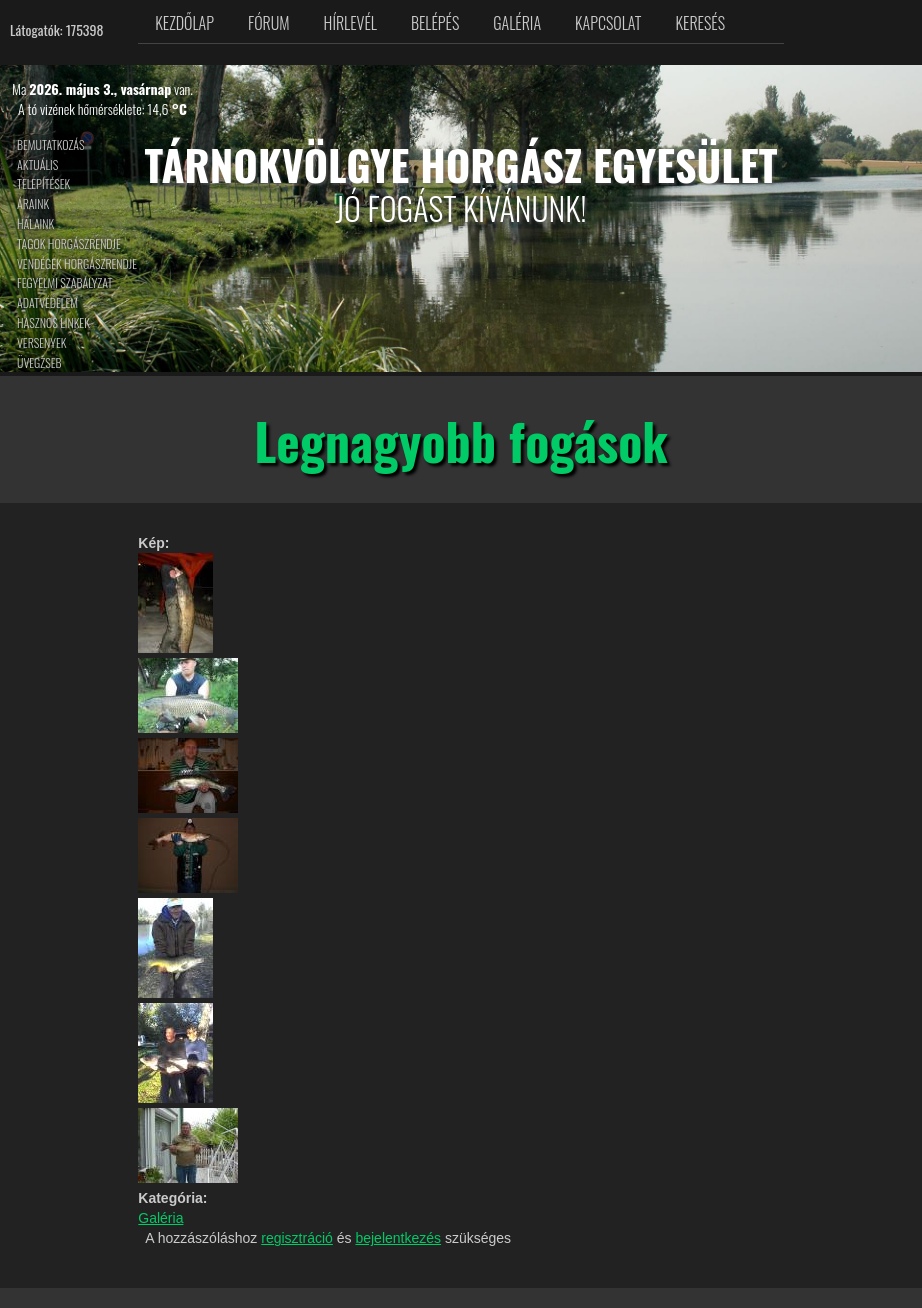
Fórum (269, 23)
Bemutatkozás (51, 144)
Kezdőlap (184, 23)
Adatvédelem (47, 302)
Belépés (435, 23)
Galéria (517, 23)
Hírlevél (350, 23)
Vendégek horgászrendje (77, 263)
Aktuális (37, 164)
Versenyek (41, 342)
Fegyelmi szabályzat (64, 282)
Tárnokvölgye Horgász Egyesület (461, 164)
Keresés (700, 23)
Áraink (33, 203)
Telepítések (43, 183)
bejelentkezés (398, 1238)
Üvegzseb (39, 362)
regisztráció (297, 1238)
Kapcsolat (608, 23)
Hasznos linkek (53, 322)
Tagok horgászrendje (69, 243)
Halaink (35, 223)
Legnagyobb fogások (461, 440)
